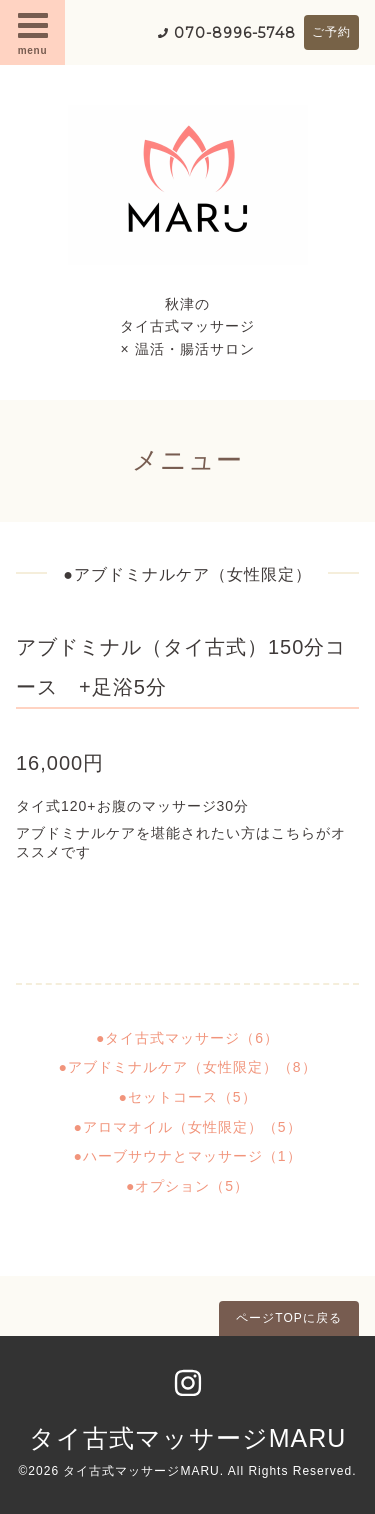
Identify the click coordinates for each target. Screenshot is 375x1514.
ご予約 (331, 32)
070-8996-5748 (235, 33)
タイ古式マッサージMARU (188, 1438)
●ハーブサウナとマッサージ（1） (187, 1156)
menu (33, 32)
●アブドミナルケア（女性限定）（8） (187, 1067)
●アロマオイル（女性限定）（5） (187, 1127)
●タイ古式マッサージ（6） (187, 1038)
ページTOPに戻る (288, 1318)
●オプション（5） (187, 1186)
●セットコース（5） (187, 1097)
